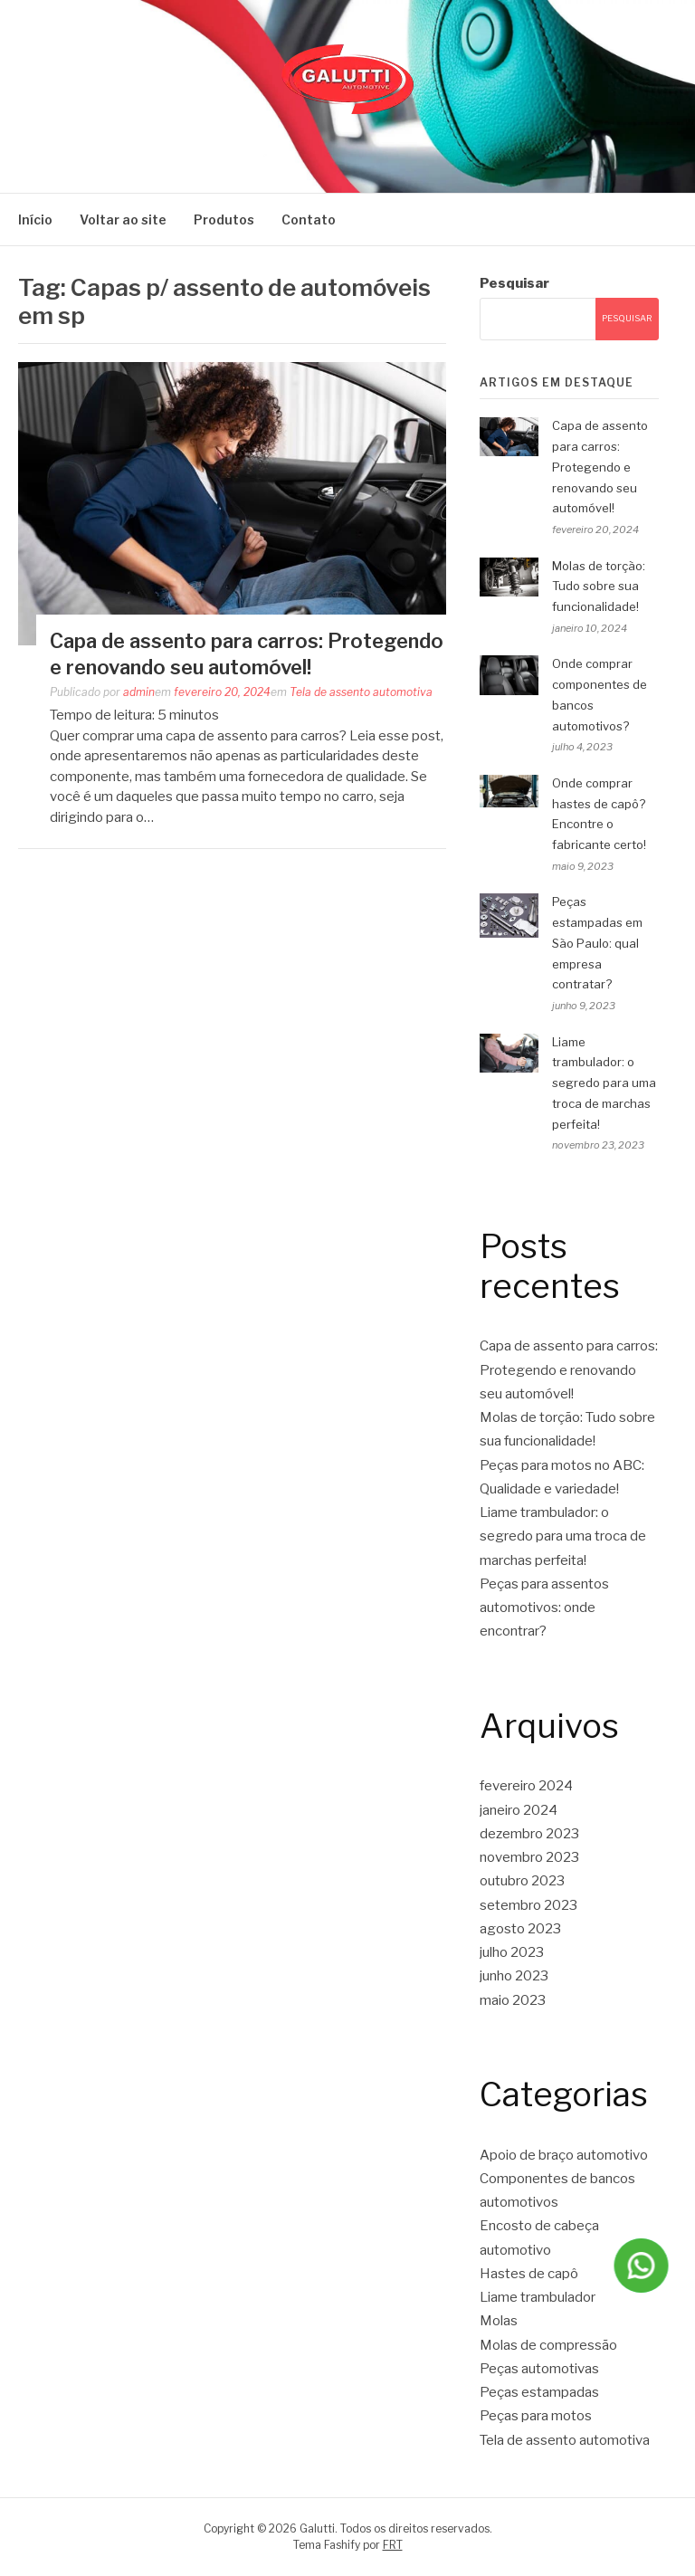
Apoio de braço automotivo (564, 2155)
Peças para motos (536, 2416)
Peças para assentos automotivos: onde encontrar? (544, 1608)
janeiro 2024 (518, 1810)
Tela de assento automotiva (361, 692)
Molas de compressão (548, 2345)
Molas (499, 2321)
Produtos (224, 219)
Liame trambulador (537, 2297)
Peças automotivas (539, 2369)
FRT (393, 2545)
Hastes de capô (529, 2274)
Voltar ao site (123, 219)
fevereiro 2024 (526, 1786)
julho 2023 (512, 1952)
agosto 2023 (520, 1929)
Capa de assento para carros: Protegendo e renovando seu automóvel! (600, 466)
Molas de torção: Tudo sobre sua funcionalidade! (598, 586)
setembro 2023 (528, 1905)
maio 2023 (513, 2000)
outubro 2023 (522, 1881)
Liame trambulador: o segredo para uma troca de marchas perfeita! (604, 1083)
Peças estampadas (539, 2392)
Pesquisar (514, 283)
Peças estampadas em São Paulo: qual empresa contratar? (597, 942)
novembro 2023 (529, 1857)
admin (139, 692)
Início (35, 219)
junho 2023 (514, 1976)
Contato (308, 219)
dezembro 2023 (529, 1834)
